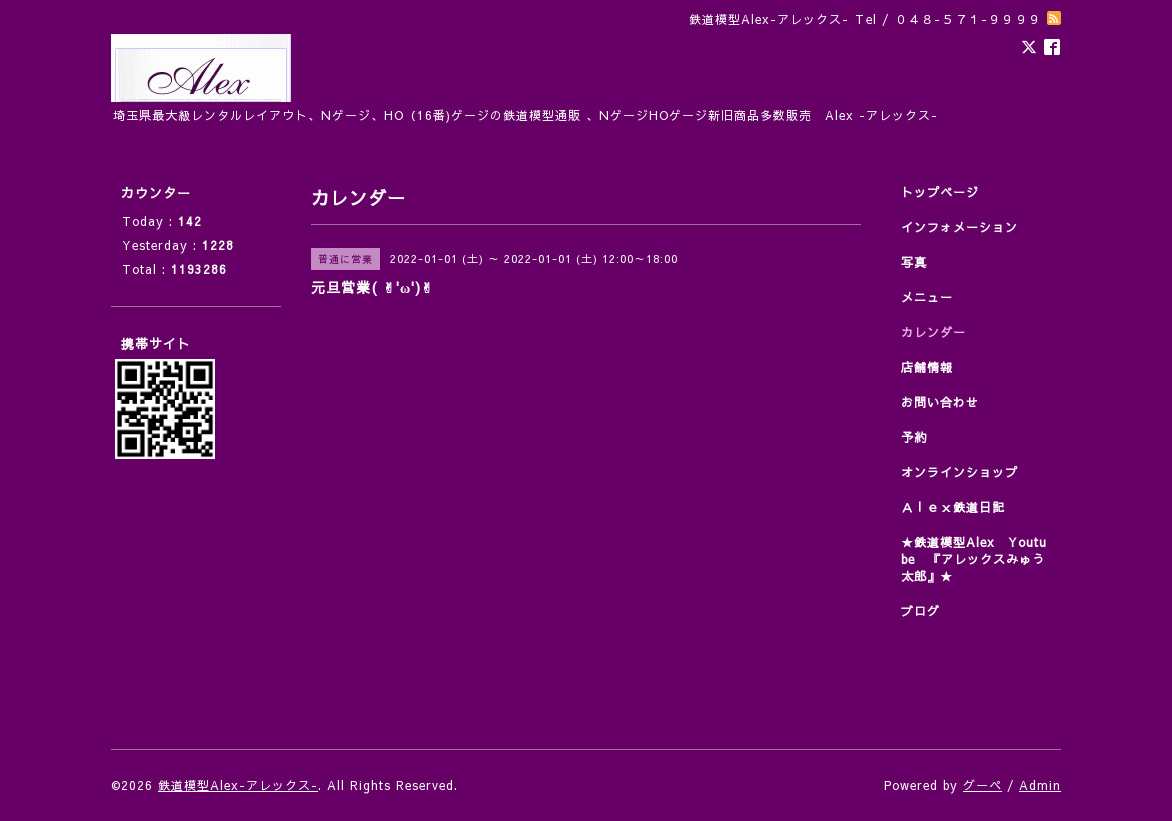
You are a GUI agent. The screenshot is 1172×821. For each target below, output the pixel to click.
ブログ (920, 611)
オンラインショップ (959, 472)
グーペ (982, 785)
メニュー (927, 297)
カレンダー (933, 332)
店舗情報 (927, 367)
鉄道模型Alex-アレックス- (238, 785)
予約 (914, 437)
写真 (914, 262)
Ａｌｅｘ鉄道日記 (953, 507)
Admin (1040, 785)
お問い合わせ (940, 402)
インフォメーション (959, 227)
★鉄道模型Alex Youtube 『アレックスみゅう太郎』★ (974, 559)
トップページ (940, 192)
